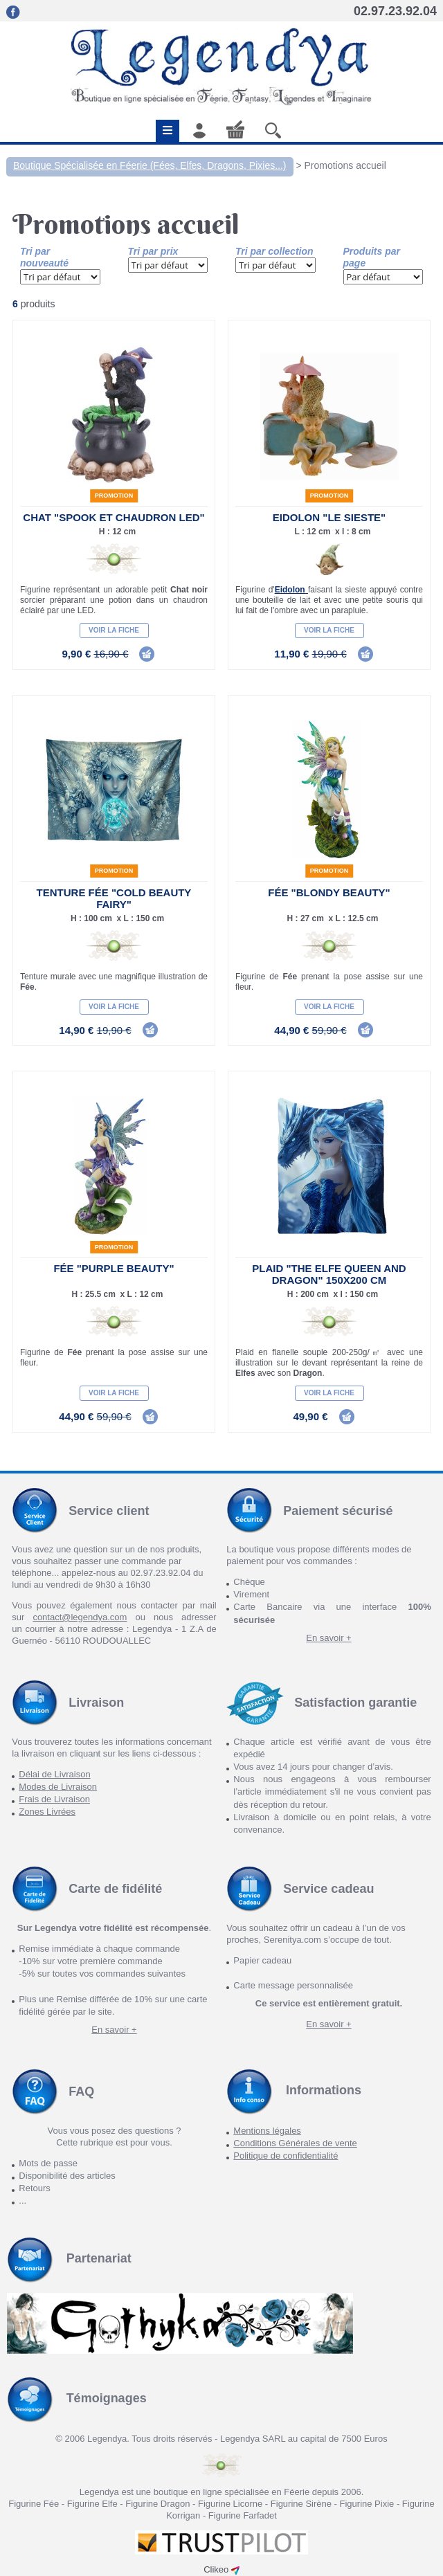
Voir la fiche (114, 630)
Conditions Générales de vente (295, 2143)
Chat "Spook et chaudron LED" (113, 517)
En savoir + (328, 1638)
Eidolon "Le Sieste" (329, 517)
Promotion (114, 495)
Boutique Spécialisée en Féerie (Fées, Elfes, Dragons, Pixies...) (150, 165)
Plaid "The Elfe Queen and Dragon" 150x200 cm (329, 1274)
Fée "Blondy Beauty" (329, 892)
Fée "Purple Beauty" (113, 1268)
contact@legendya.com (80, 1617)
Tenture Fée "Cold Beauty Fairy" (114, 898)
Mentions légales (267, 2130)
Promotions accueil (345, 165)
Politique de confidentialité (285, 2155)
